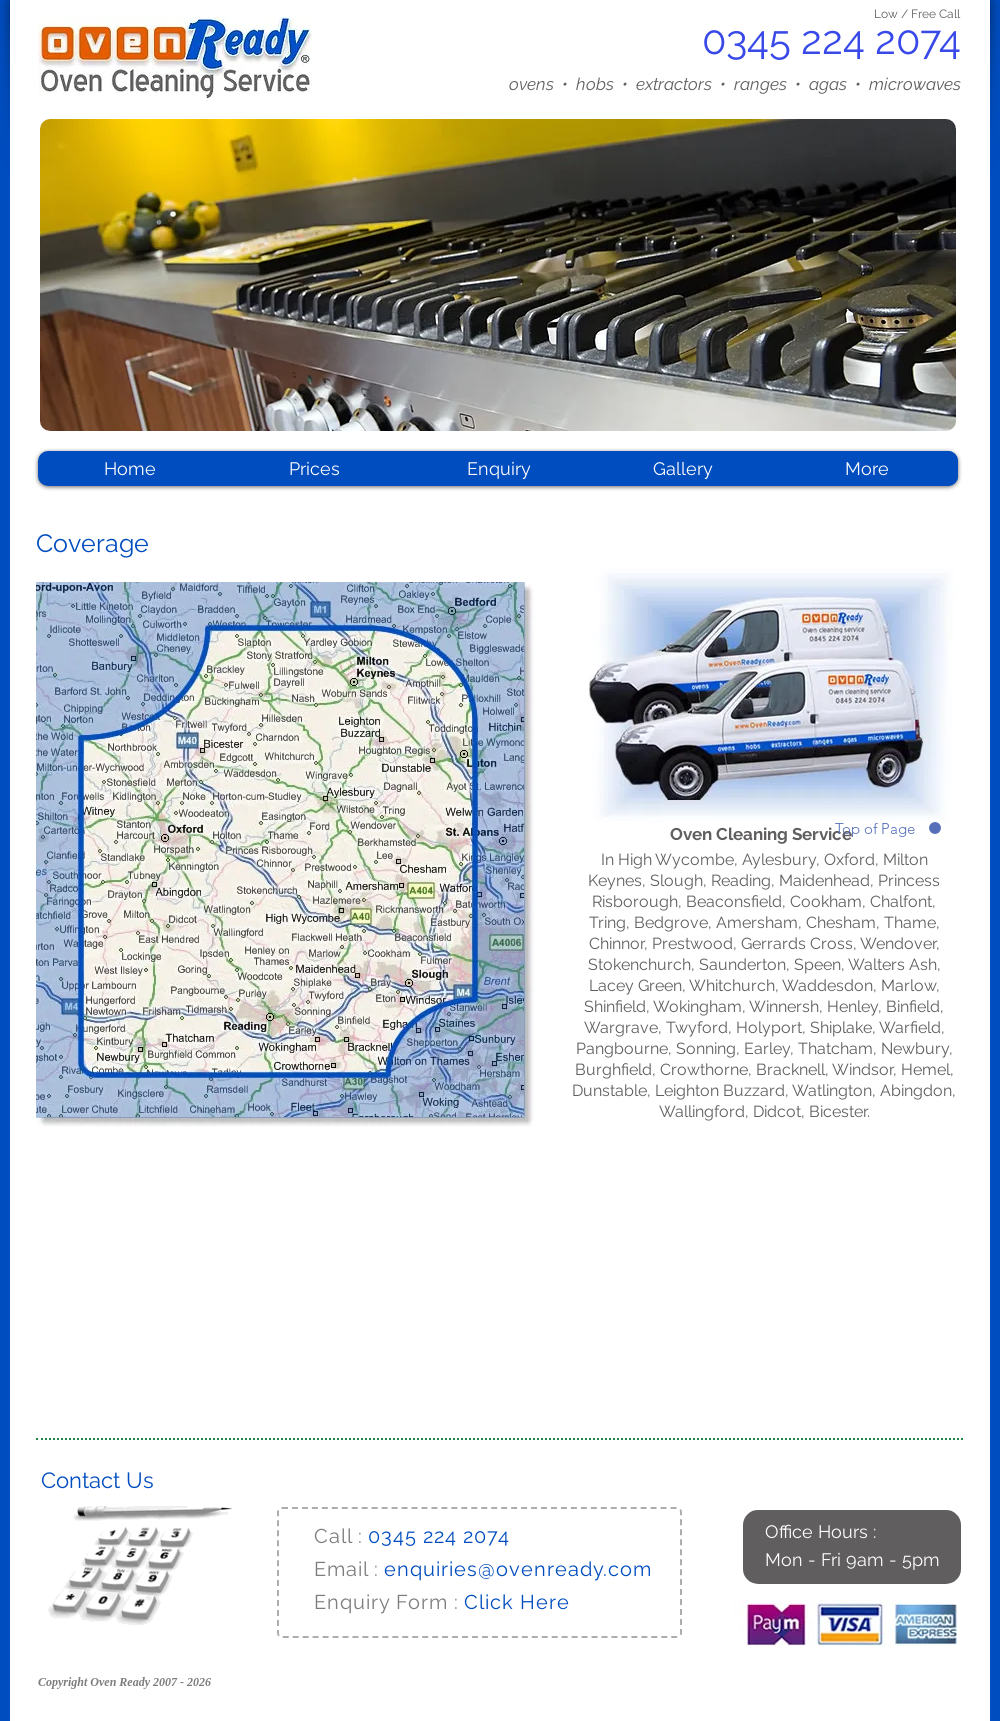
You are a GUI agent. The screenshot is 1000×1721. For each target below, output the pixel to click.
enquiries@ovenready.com (518, 1569)
